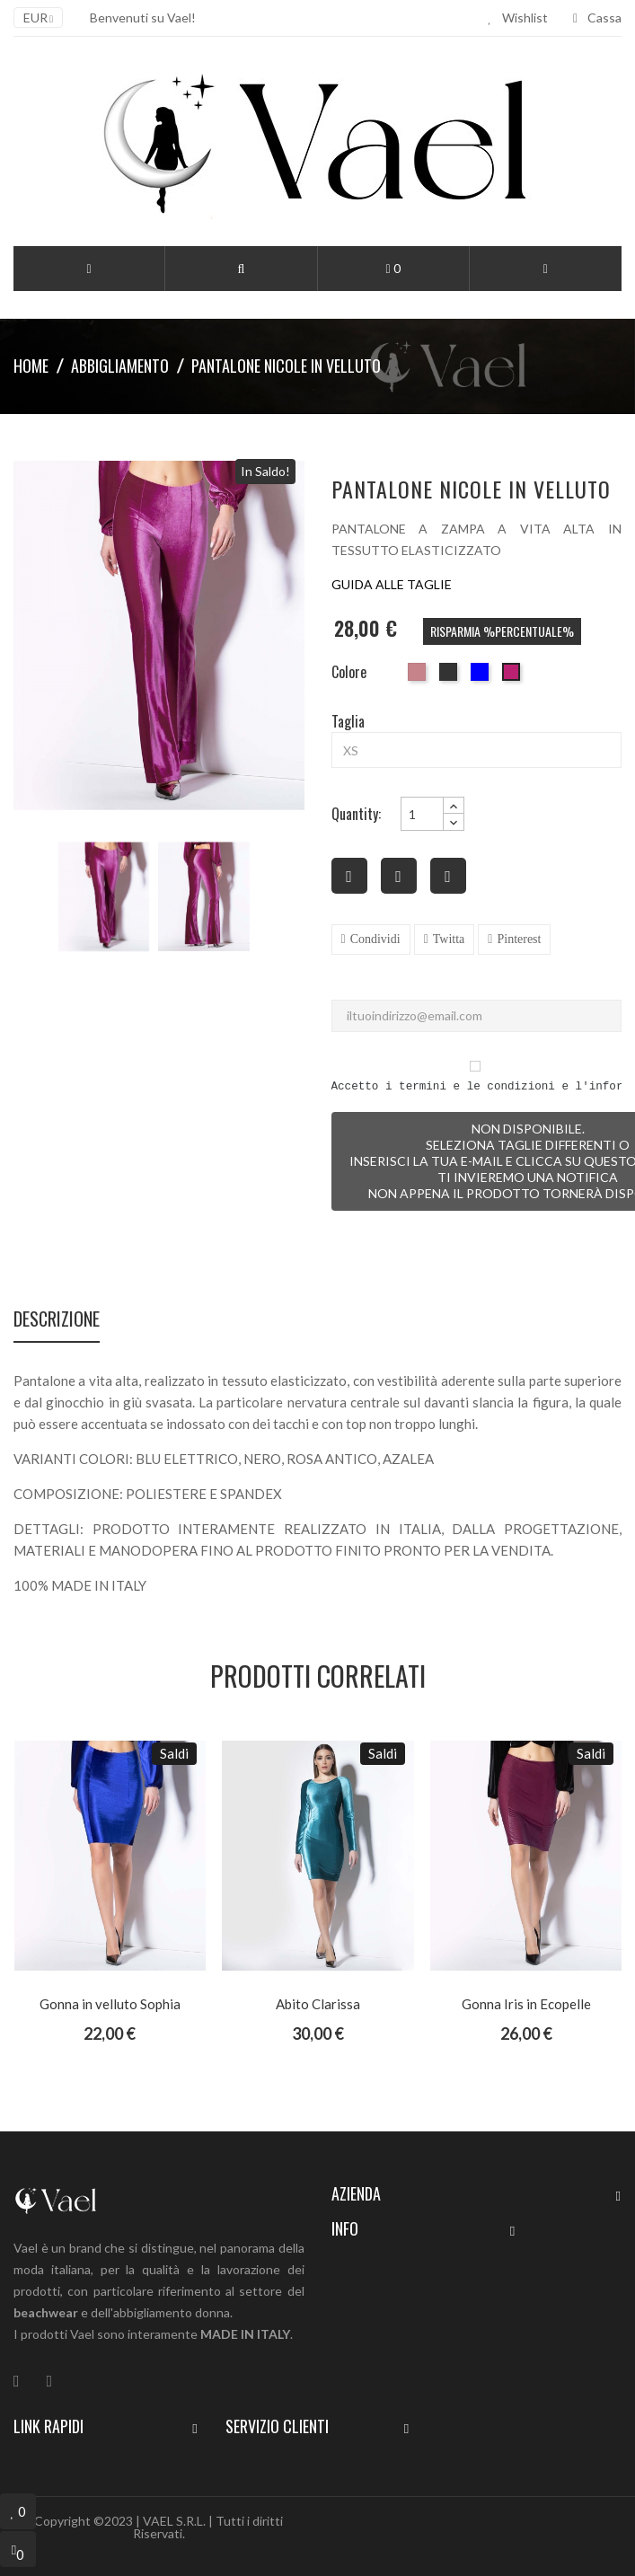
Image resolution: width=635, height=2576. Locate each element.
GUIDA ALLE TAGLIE (391, 584)
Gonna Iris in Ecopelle (526, 2004)
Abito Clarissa (318, 2004)
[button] (240, 268)
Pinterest (519, 939)
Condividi (375, 939)
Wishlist (518, 17)
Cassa (597, 17)
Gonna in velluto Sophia (110, 2004)
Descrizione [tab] (56, 1321)
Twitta (449, 939)
